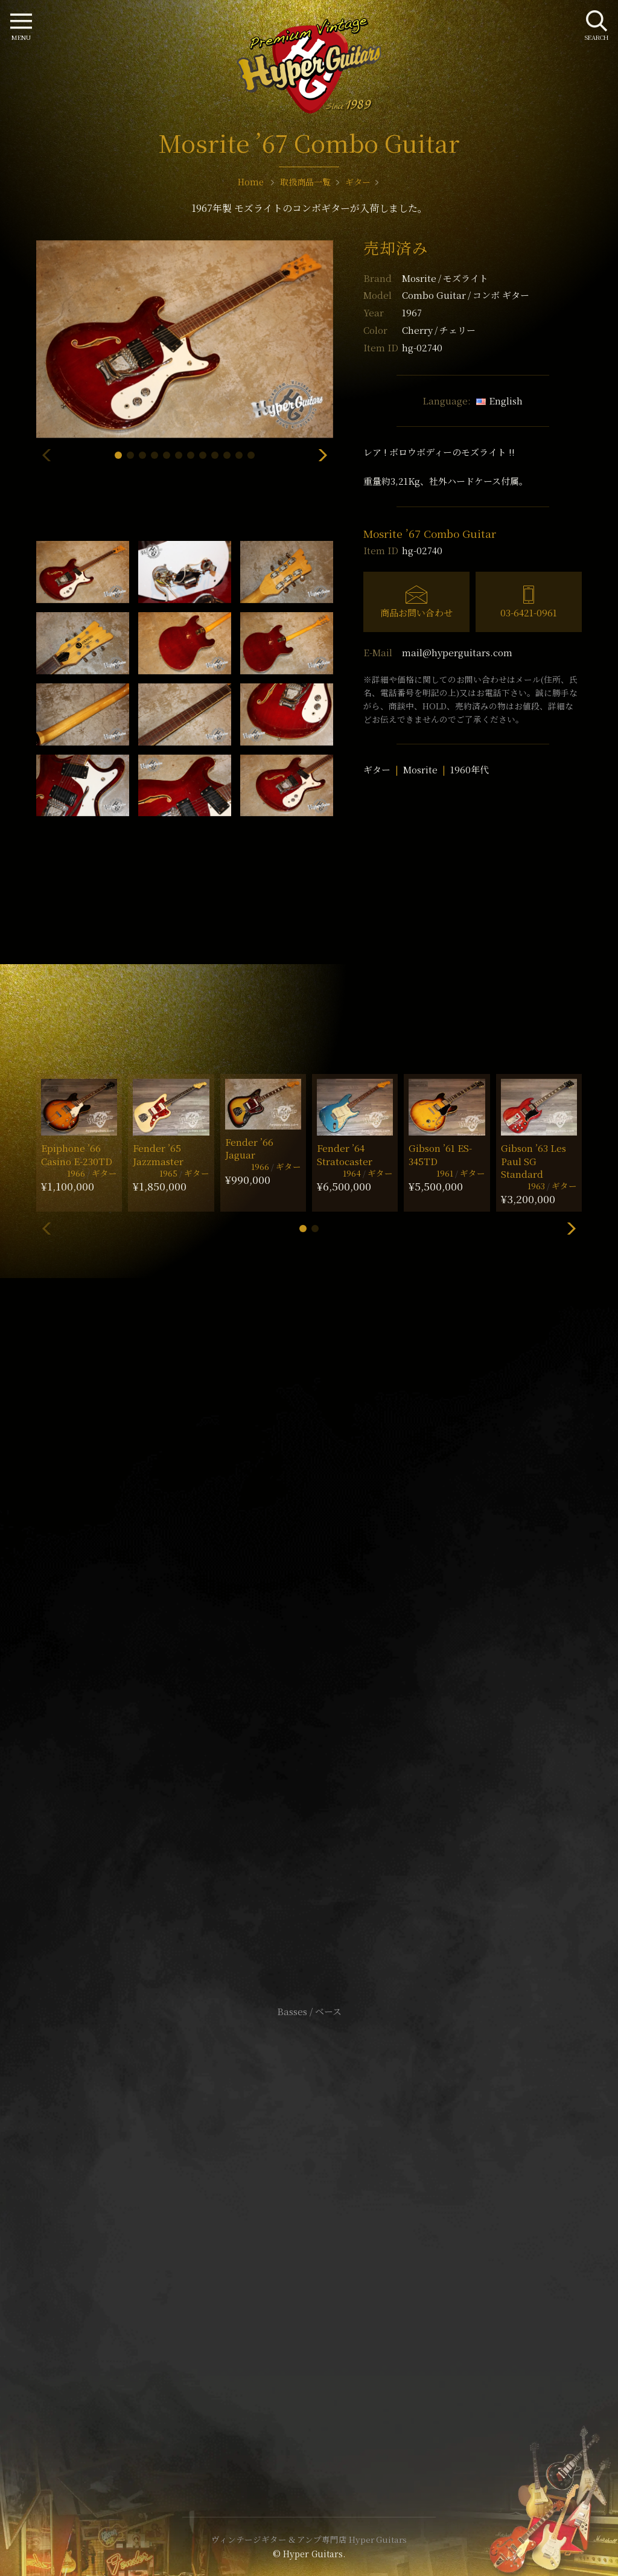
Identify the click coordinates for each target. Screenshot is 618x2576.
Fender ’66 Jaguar (249, 1148)
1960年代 (469, 769)
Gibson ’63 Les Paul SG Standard (533, 1161)
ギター (376, 769)
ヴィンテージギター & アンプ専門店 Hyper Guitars (309, 2539)
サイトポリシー (309, 2214)
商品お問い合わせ (416, 612)
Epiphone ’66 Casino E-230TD (76, 1154)
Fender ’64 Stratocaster (344, 1154)
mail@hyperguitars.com (457, 652)
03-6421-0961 (528, 612)
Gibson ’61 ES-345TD (440, 1154)
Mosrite (445, 278)
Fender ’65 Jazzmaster (158, 1154)
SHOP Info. (309, 1651)
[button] (118, 455)
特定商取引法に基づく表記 (309, 2232)
